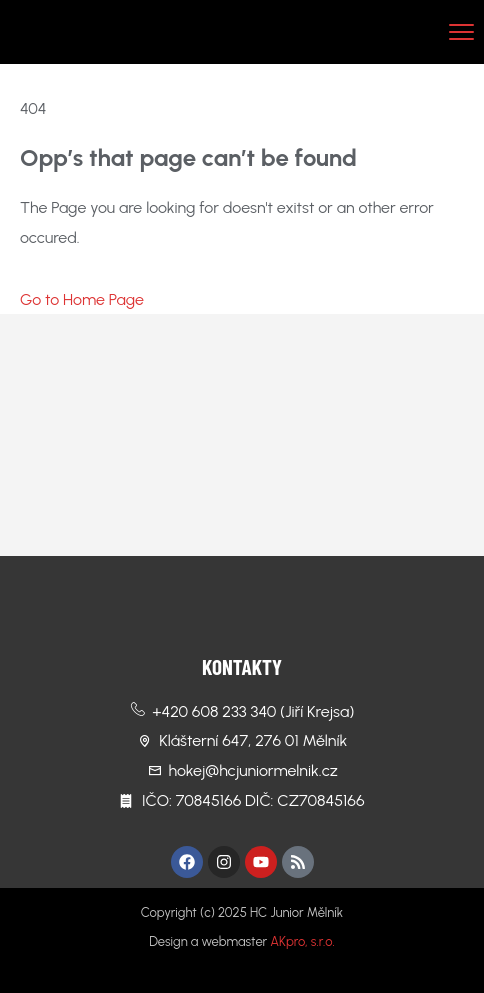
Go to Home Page (82, 299)
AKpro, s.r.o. (302, 941)
